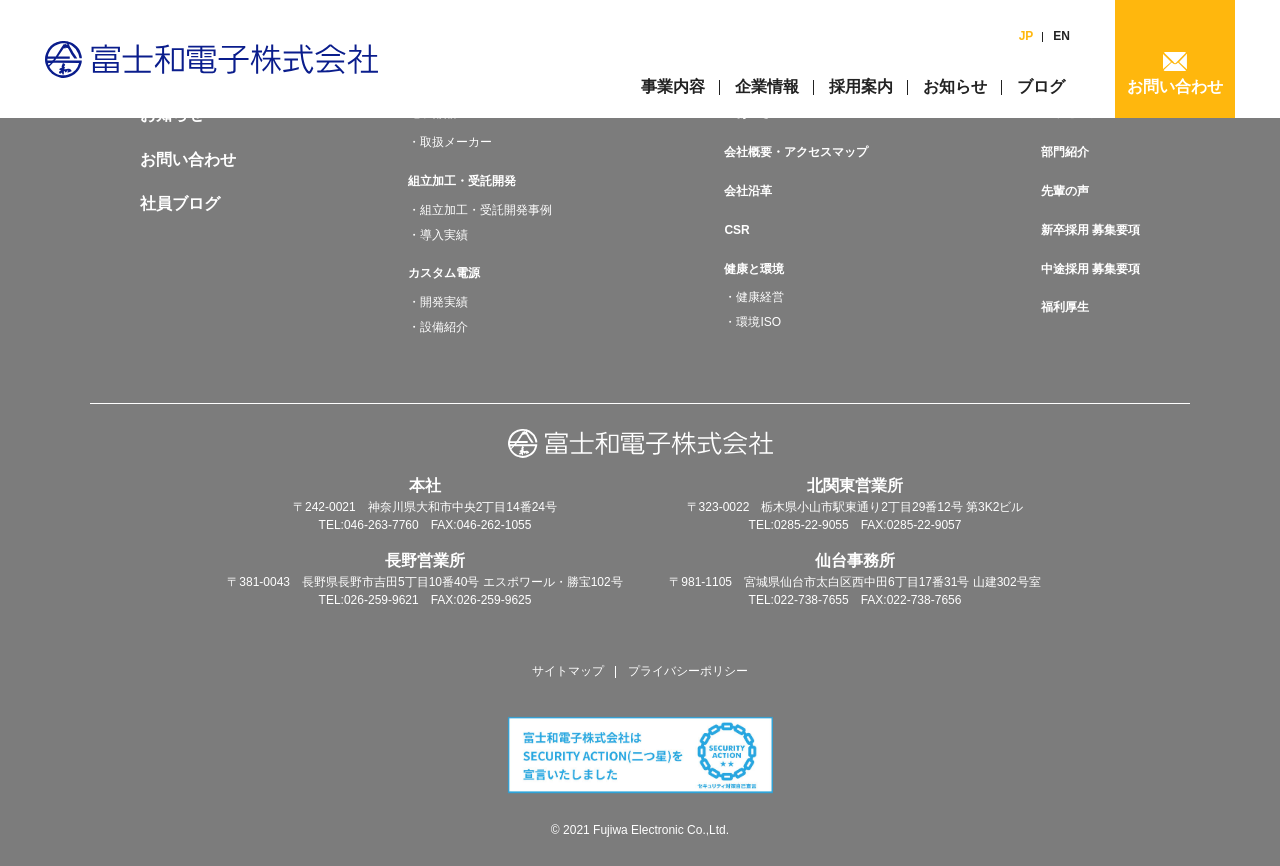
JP (1026, 36)
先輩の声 (1065, 191)
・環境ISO (752, 322)
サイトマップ (568, 671)
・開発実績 (438, 302)
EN (1061, 36)
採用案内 (861, 86)
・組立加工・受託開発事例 (480, 210)
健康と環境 (754, 269)
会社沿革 (748, 191)
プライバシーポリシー (688, 671)
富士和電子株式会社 (211, 59)
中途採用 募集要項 (1090, 269)
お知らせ (955, 86)
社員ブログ (180, 203)
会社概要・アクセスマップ (796, 152)
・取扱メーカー (450, 142)
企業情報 (767, 86)
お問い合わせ (1175, 86)
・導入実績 (438, 235)
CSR (736, 230)
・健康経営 (754, 297)
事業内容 (673, 86)
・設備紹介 (438, 327)
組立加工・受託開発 (462, 181)
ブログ (1041, 86)
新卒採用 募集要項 (1090, 230)
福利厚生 (1065, 307)
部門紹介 (1065, 152)
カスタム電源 (444, 273)
